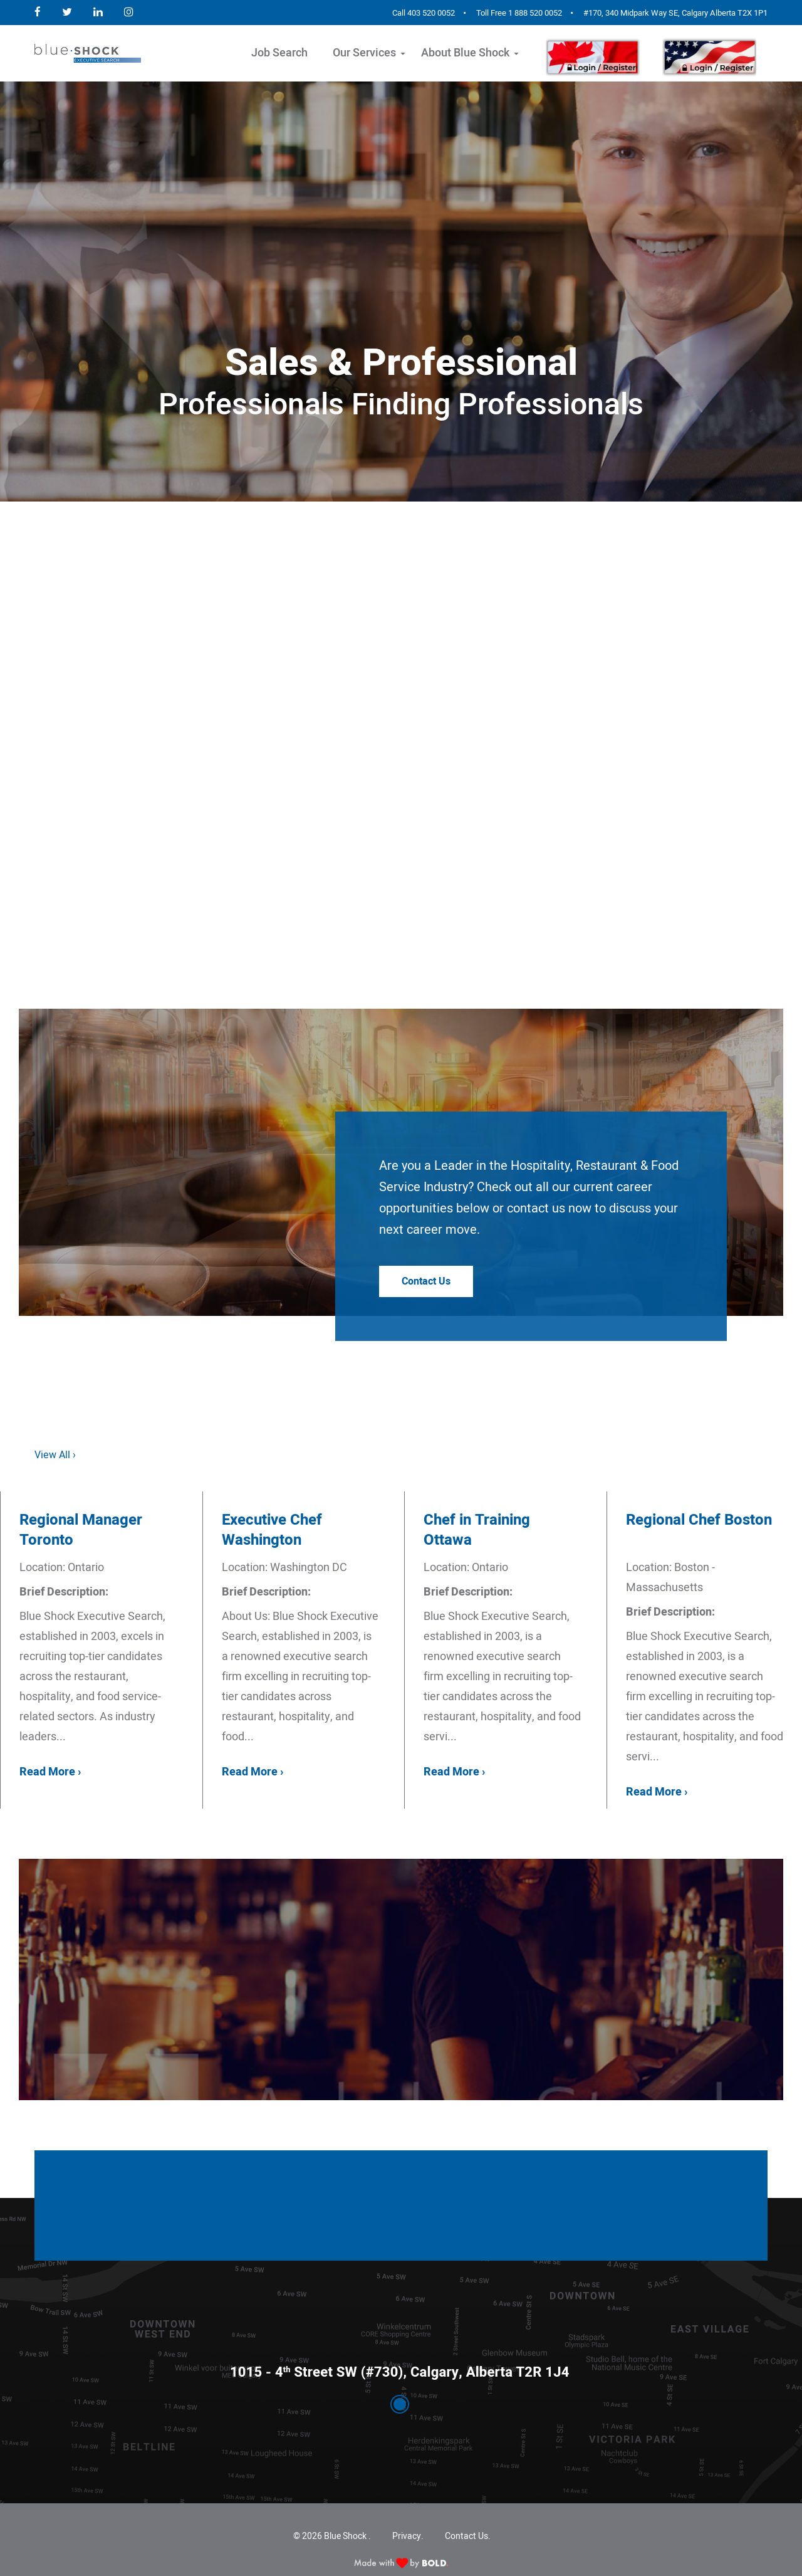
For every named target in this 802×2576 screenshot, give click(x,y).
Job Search (279, 53)
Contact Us (426, 1281)
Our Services (364, 53)
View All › (55, 1455)
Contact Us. (468, 2536)
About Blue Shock (465, 53)
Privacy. (408, 2536)
